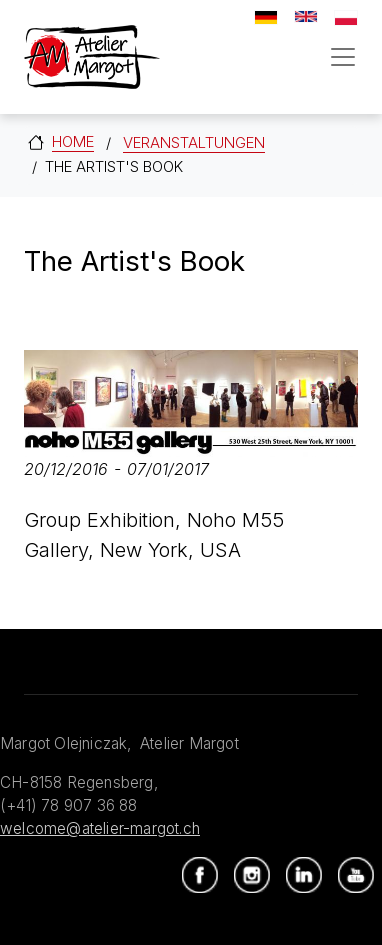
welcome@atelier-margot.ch (100, 828)
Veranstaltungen (194, 142)
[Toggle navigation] (343, 57)
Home (73, 141)
